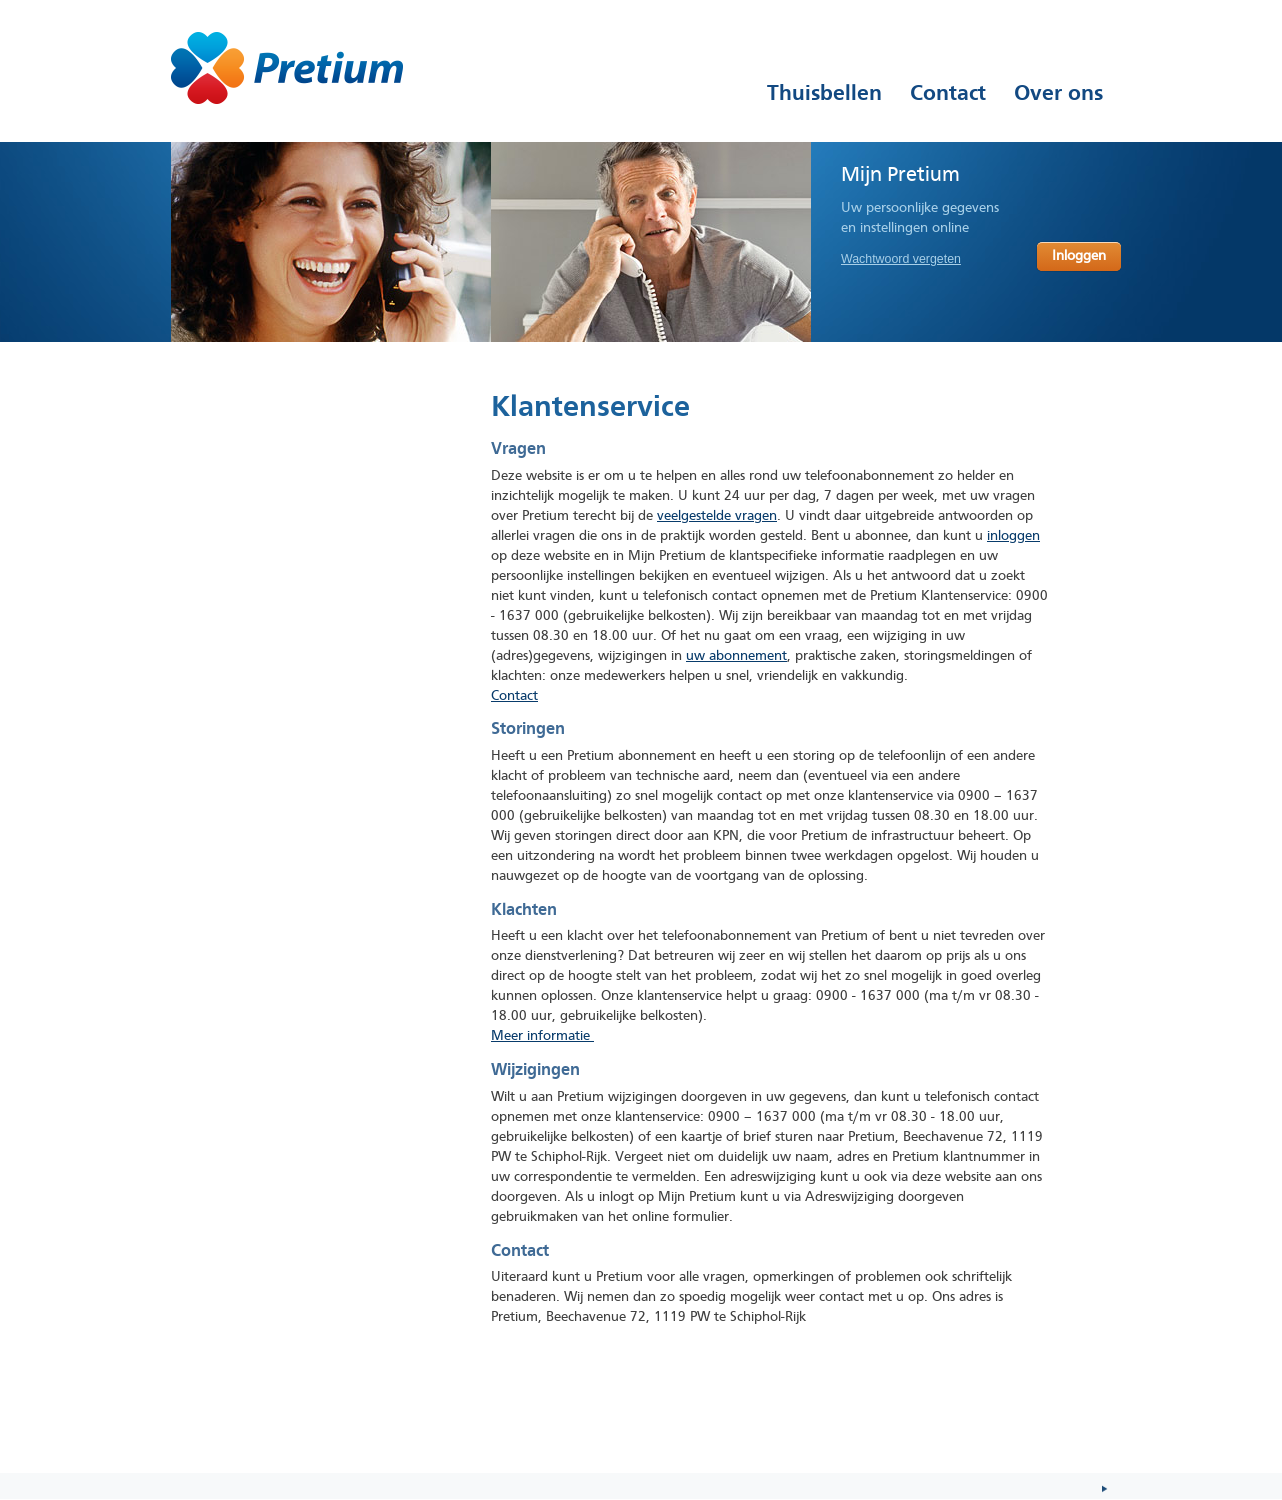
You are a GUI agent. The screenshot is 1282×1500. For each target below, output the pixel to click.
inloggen (1013, 536)
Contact (514, 696)
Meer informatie (542, 1036)
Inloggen (1079, 256)
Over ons (1058, 93)
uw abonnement (736, 656)
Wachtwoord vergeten (901, 259)
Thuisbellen (824, 93)
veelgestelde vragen (717, 516)
